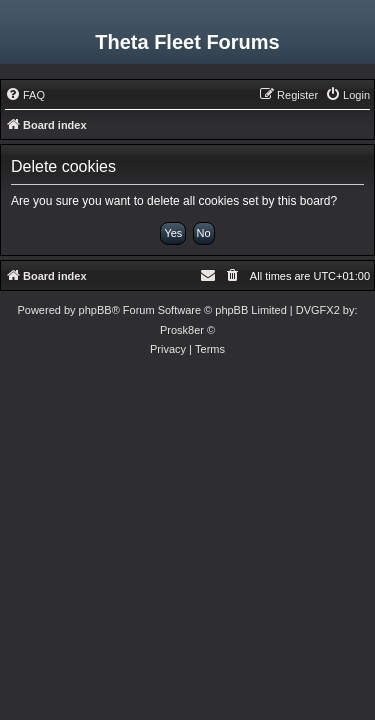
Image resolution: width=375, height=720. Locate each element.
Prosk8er (182, 330)
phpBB (95, 310)
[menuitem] (25, 95)
